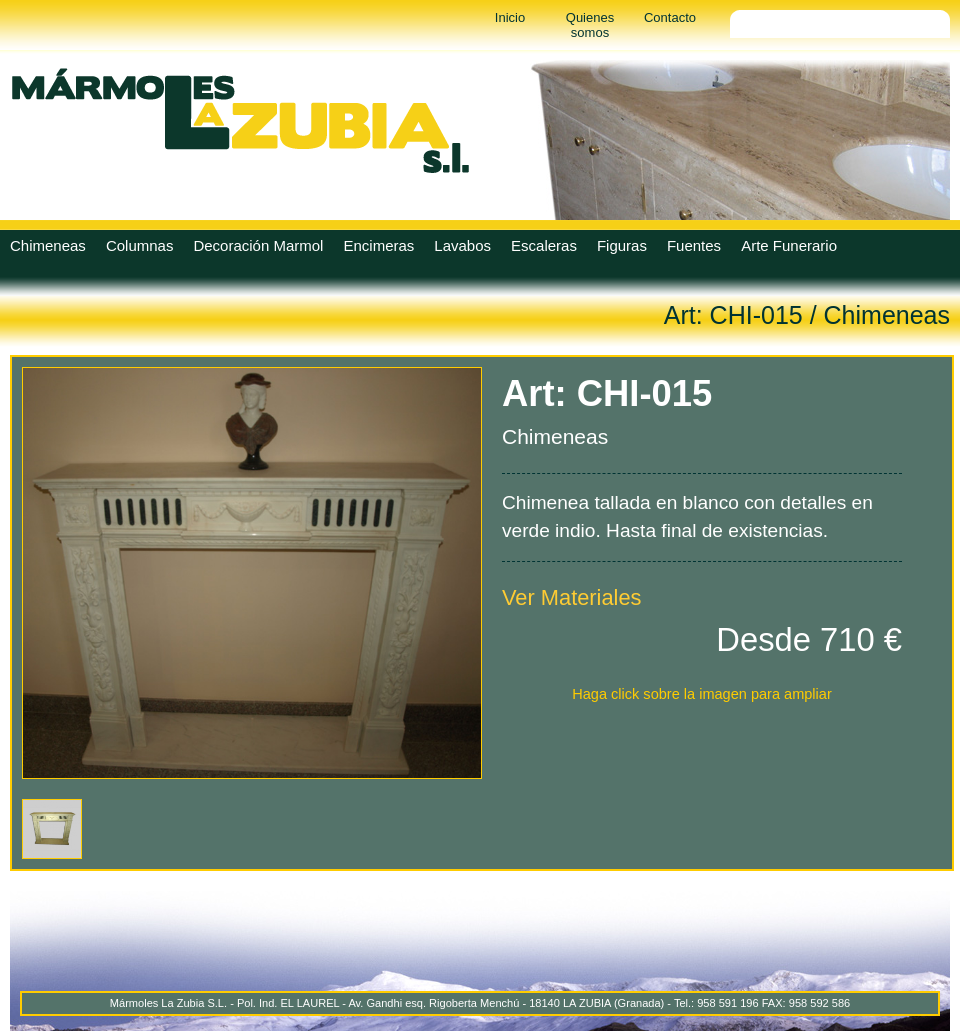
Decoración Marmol (258, 245)
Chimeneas (48, 245)
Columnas (140, 245)
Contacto (670, 17)
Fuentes (694, 245)
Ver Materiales (572, 597)
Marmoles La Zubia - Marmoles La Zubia (240, 120)
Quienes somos (590, 25)
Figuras (622, 245)
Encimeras (378, 245)
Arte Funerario (789, 245)
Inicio (510, 17)
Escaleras (544, 245)
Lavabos (462, 245)
